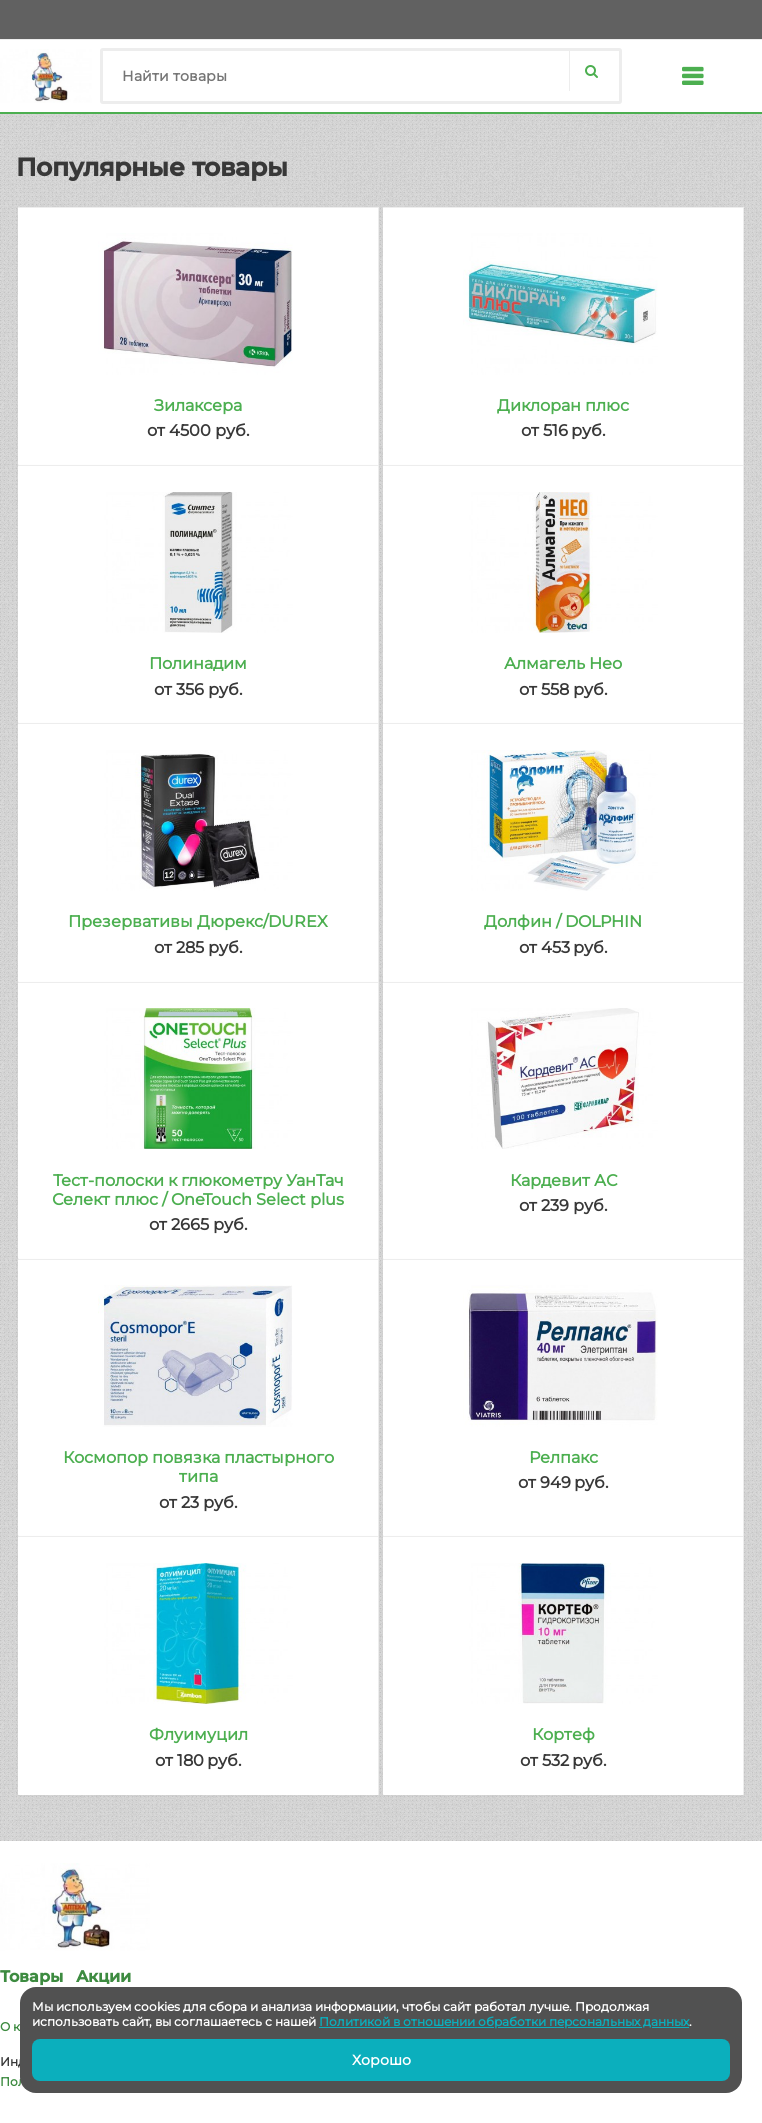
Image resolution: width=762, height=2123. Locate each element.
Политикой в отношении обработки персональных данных (504, 2021)
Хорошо (381, 2060)
